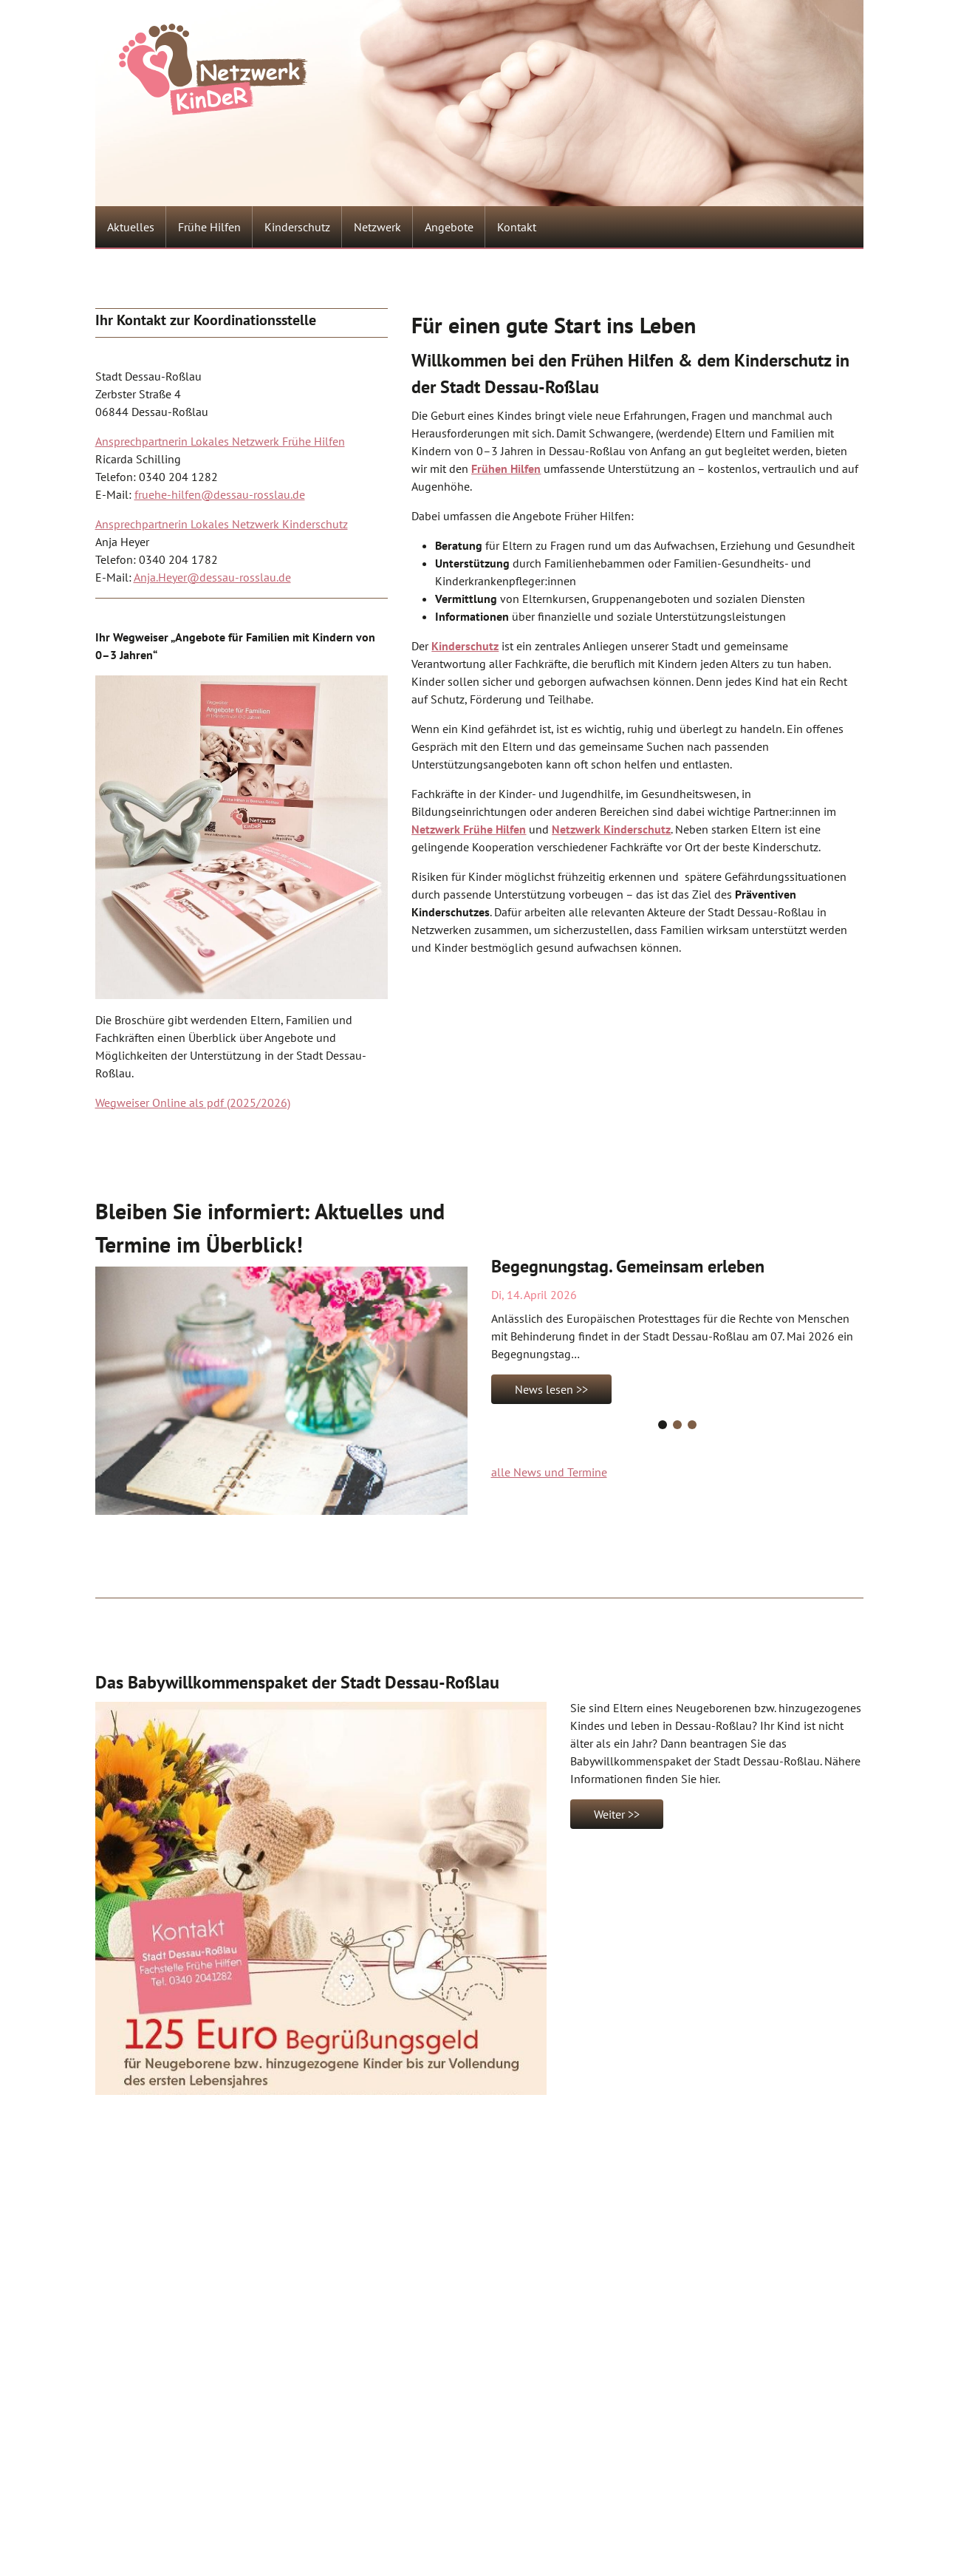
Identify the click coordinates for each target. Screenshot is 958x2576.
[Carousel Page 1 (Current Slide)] (662, 1424)
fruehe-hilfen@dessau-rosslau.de (219, 494)
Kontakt (516, 226)
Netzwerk (377, 226)
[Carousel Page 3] (692, 1424)
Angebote (449, 226)
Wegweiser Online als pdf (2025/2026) (192, 1102)
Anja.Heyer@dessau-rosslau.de (212, 577)
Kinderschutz (297, 226)
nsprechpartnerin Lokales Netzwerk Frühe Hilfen (223, 441)
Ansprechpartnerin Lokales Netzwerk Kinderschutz (221, 524)
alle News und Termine (549, 1472)
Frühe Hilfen (209, 226)
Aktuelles (130, 226)
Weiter (609, 1814)
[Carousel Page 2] (677, 1424)
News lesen (544, 1389)
